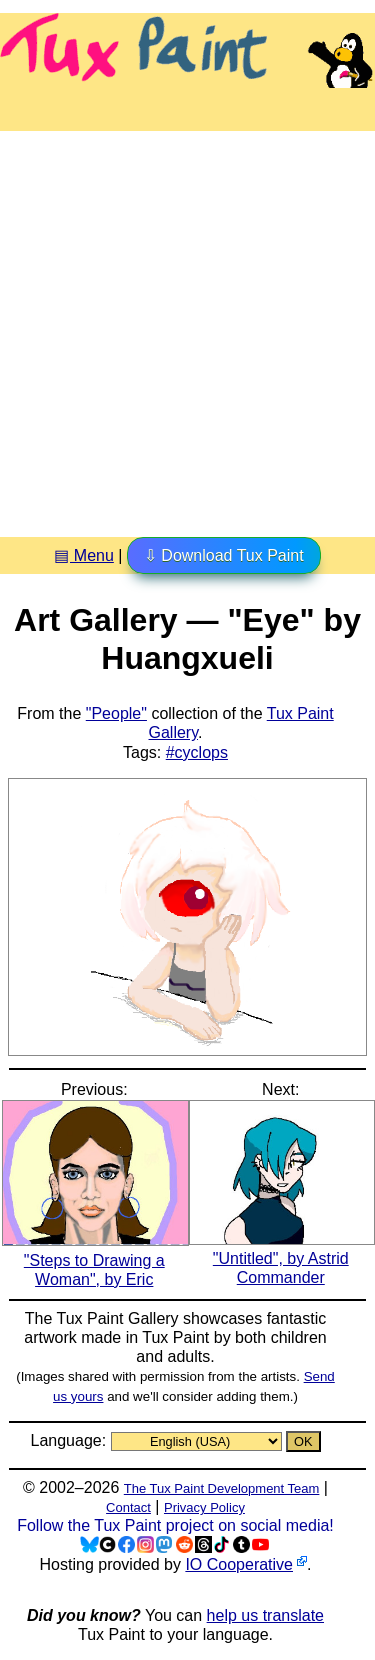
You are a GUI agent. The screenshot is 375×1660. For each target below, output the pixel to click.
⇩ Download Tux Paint (224, 555)
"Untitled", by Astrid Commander (282, 1258)
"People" (116, 713)
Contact (128, 1507)
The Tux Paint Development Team (222, 1488)
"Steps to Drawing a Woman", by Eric (95, 1259)
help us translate (265, 1615)
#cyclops (197, 752)
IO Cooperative (239, 1564)
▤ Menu (83, 555)
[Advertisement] (187, 326)
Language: (70, 1440)
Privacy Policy (204, 1507)
